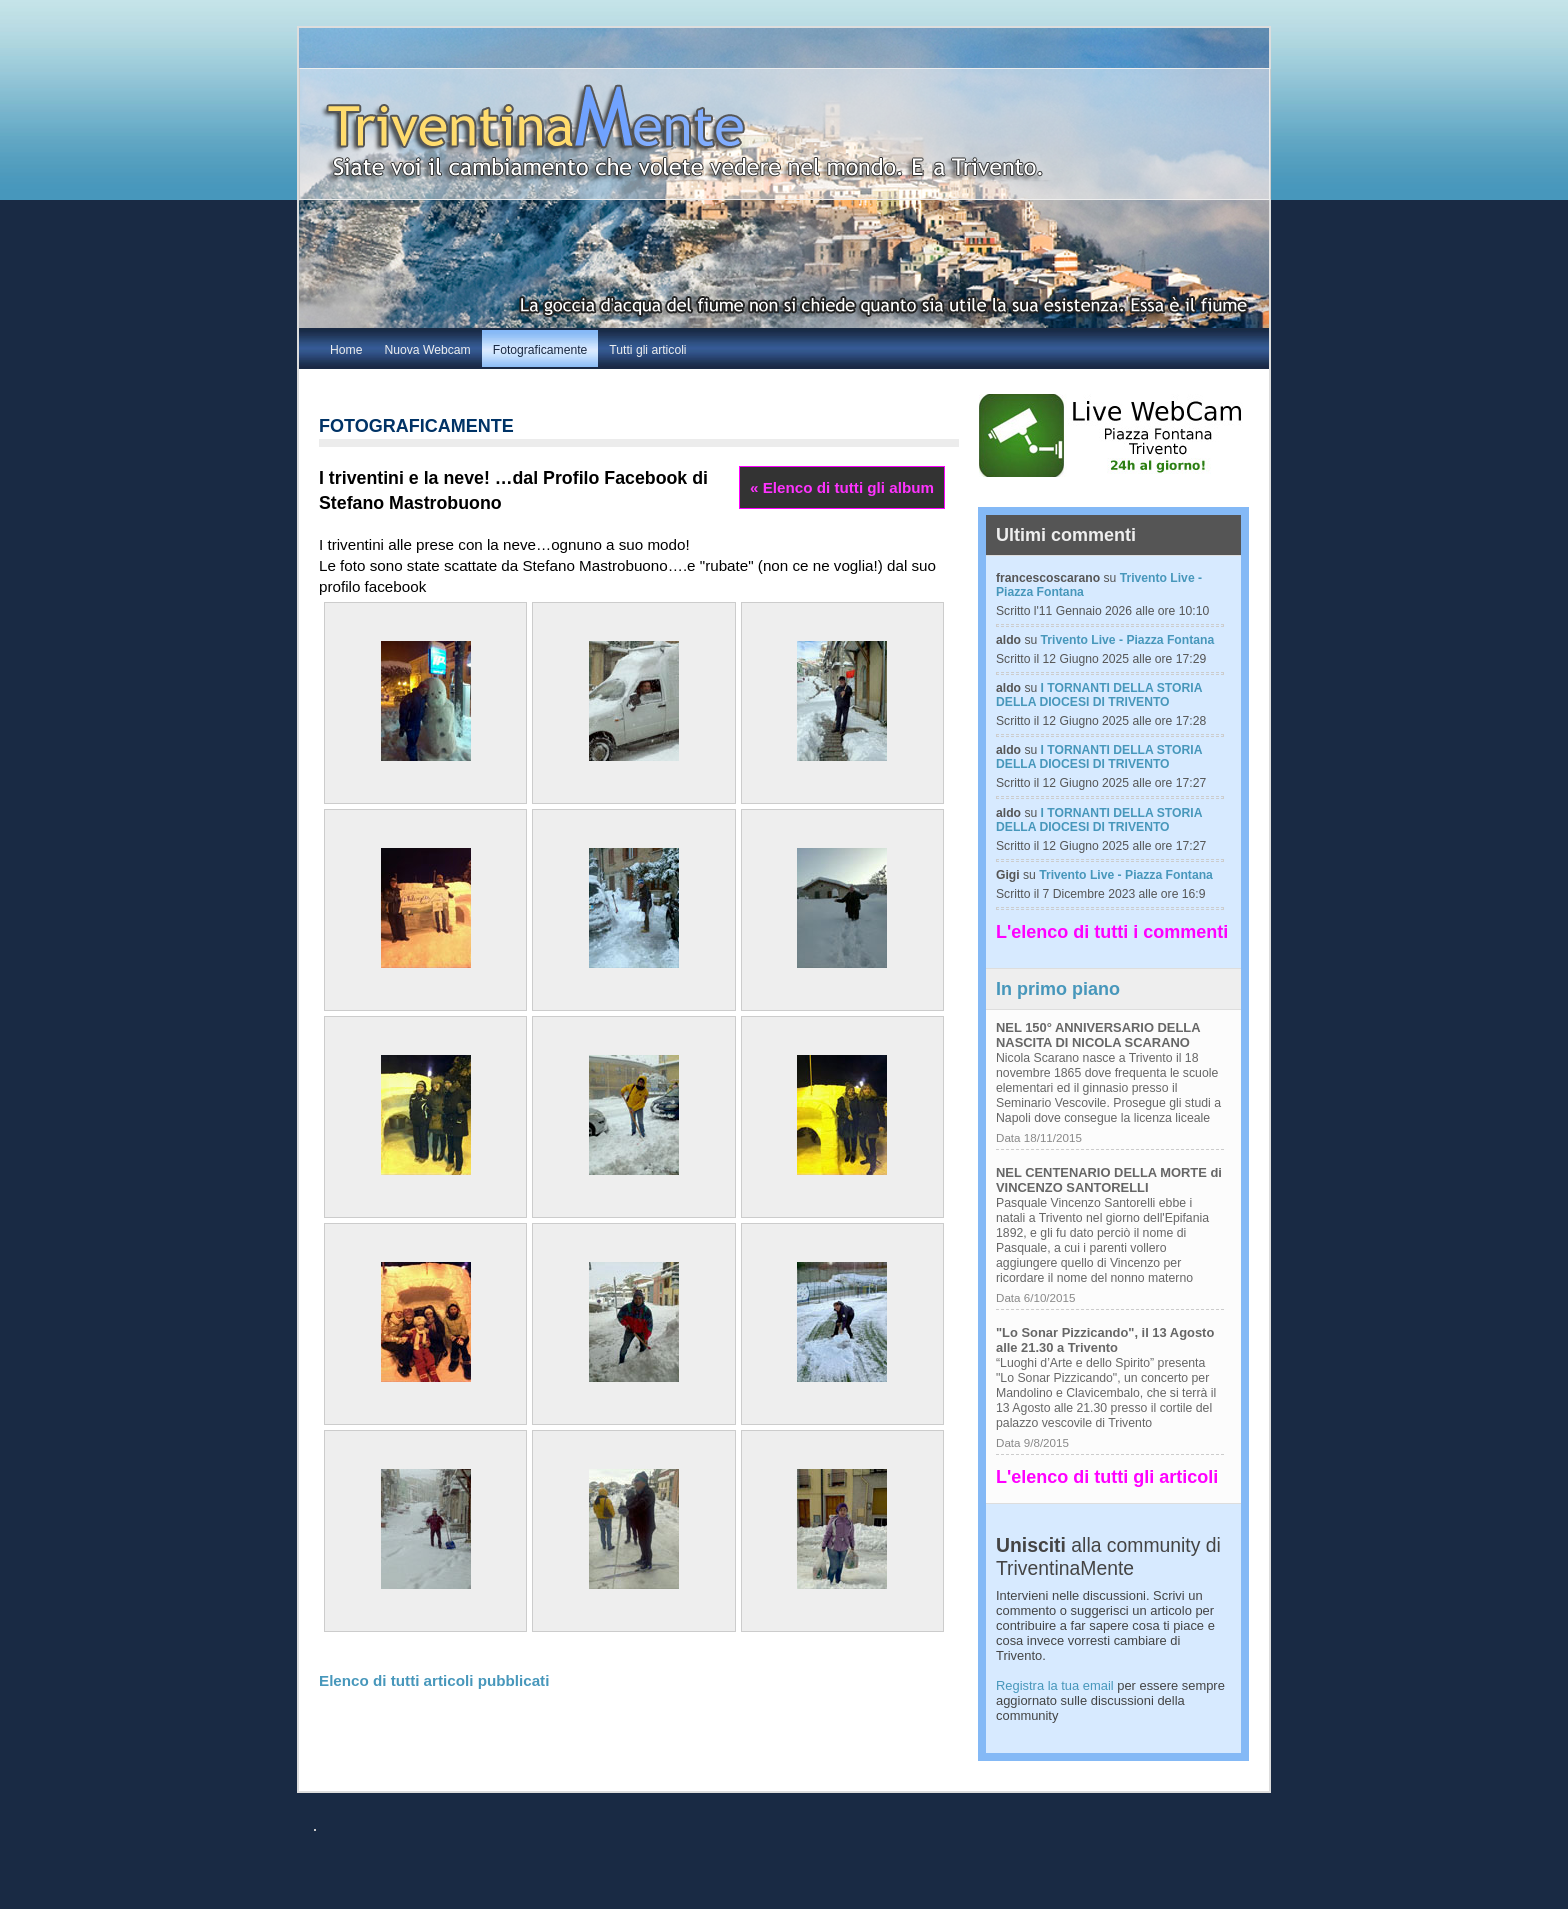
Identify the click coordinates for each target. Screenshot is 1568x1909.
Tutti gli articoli (647, 350)
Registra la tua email (1055, 1685)
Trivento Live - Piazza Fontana (1128, 640)
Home (346, 350)
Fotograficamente (540, 350)
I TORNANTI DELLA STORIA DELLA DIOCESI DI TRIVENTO (1099, 695)
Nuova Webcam (427, 350)
